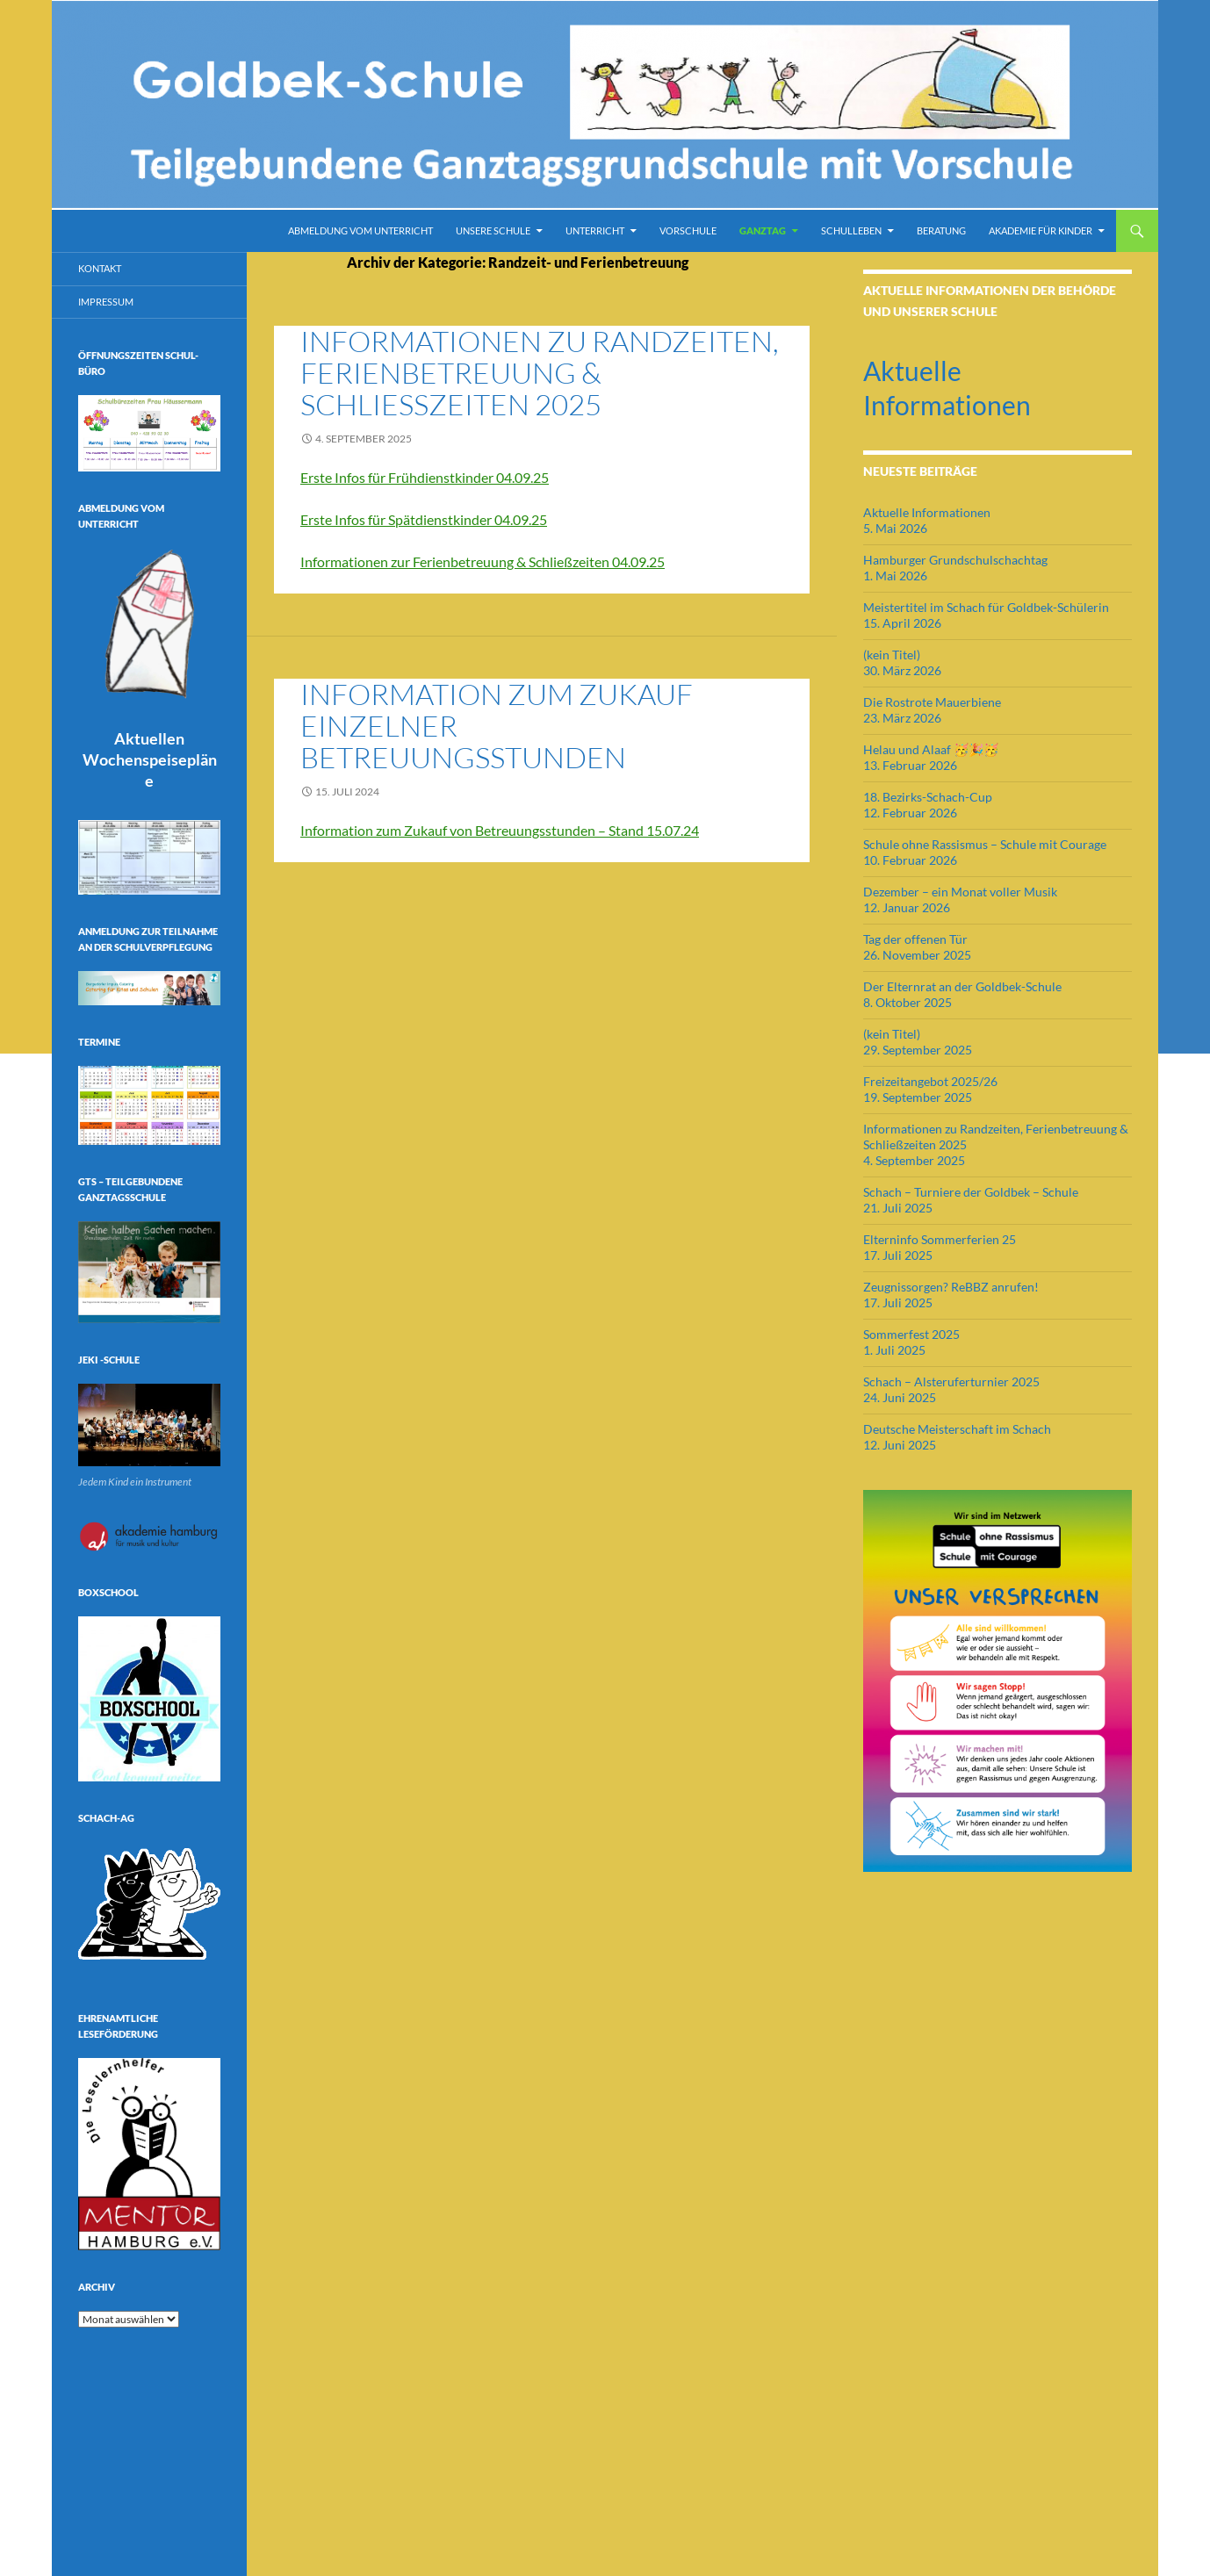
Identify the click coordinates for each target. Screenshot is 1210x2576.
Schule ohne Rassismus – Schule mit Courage (984, 844)
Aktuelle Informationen (926, 512)
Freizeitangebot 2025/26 (930, 1081)
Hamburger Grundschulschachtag (955, 559)
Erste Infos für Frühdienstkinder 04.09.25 (424, 477)
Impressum (105, 301)
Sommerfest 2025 (911, 1334)
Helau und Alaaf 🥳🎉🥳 (930, 749)
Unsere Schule (493, 230)
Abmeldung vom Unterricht (360, 230)
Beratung (941, 230)
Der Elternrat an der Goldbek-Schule (962, 986)
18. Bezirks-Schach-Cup (927, 796)
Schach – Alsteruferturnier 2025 (951, 1381)
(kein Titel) (891, 654)
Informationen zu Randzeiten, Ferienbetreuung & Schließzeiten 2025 (539, 372)
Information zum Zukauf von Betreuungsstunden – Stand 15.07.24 (499, 830)
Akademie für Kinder (1040, 230)
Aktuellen (150, 759)
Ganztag (762, 230)
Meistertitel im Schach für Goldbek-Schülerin (986, 607)
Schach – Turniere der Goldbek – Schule (970, 1191)
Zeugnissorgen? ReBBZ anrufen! (951, 1286)
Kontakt (99, 268)
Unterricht (594, 230)
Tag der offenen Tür (915, 939)
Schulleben (851, 230)
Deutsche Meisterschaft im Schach (957, 1428)
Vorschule (688, 230)
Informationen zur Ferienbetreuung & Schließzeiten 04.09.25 (482, 561)
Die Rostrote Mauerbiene (932, 701)
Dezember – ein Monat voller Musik (960, 891)
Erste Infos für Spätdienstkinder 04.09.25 (423, 519)
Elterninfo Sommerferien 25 (939, 1239)
